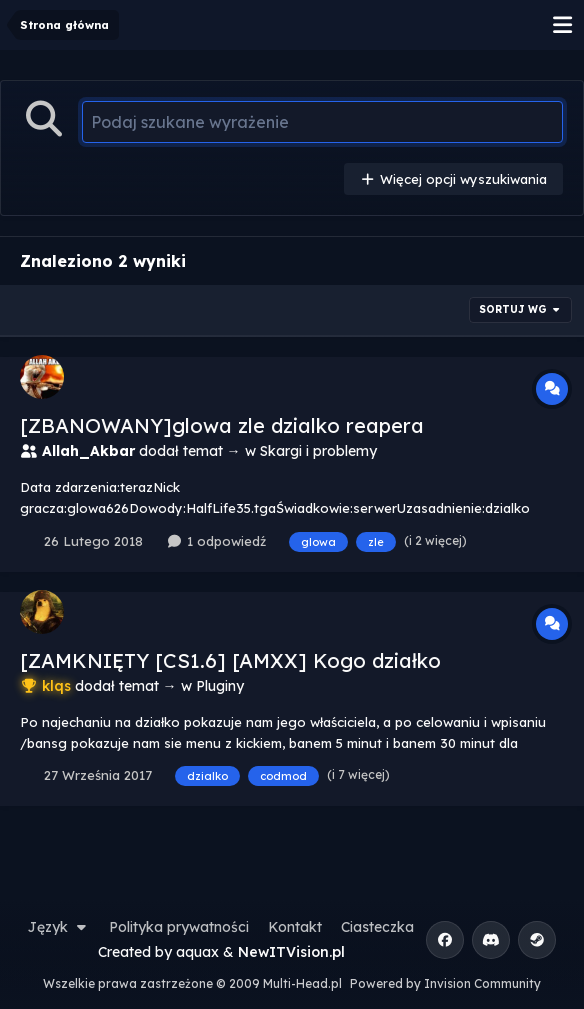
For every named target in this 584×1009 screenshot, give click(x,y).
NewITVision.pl (291, 952)
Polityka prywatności (179, 927)
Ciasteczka (377, 927)
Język (59, 927)
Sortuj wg (521, 309)
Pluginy (220, 686)
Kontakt (295, 927)
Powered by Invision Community (445, 983)
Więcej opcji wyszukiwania (453, 179)
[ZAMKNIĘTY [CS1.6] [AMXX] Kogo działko (230, 660)
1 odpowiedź (215, 541)
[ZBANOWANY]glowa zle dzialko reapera (222, 425)
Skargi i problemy (318, 451)
